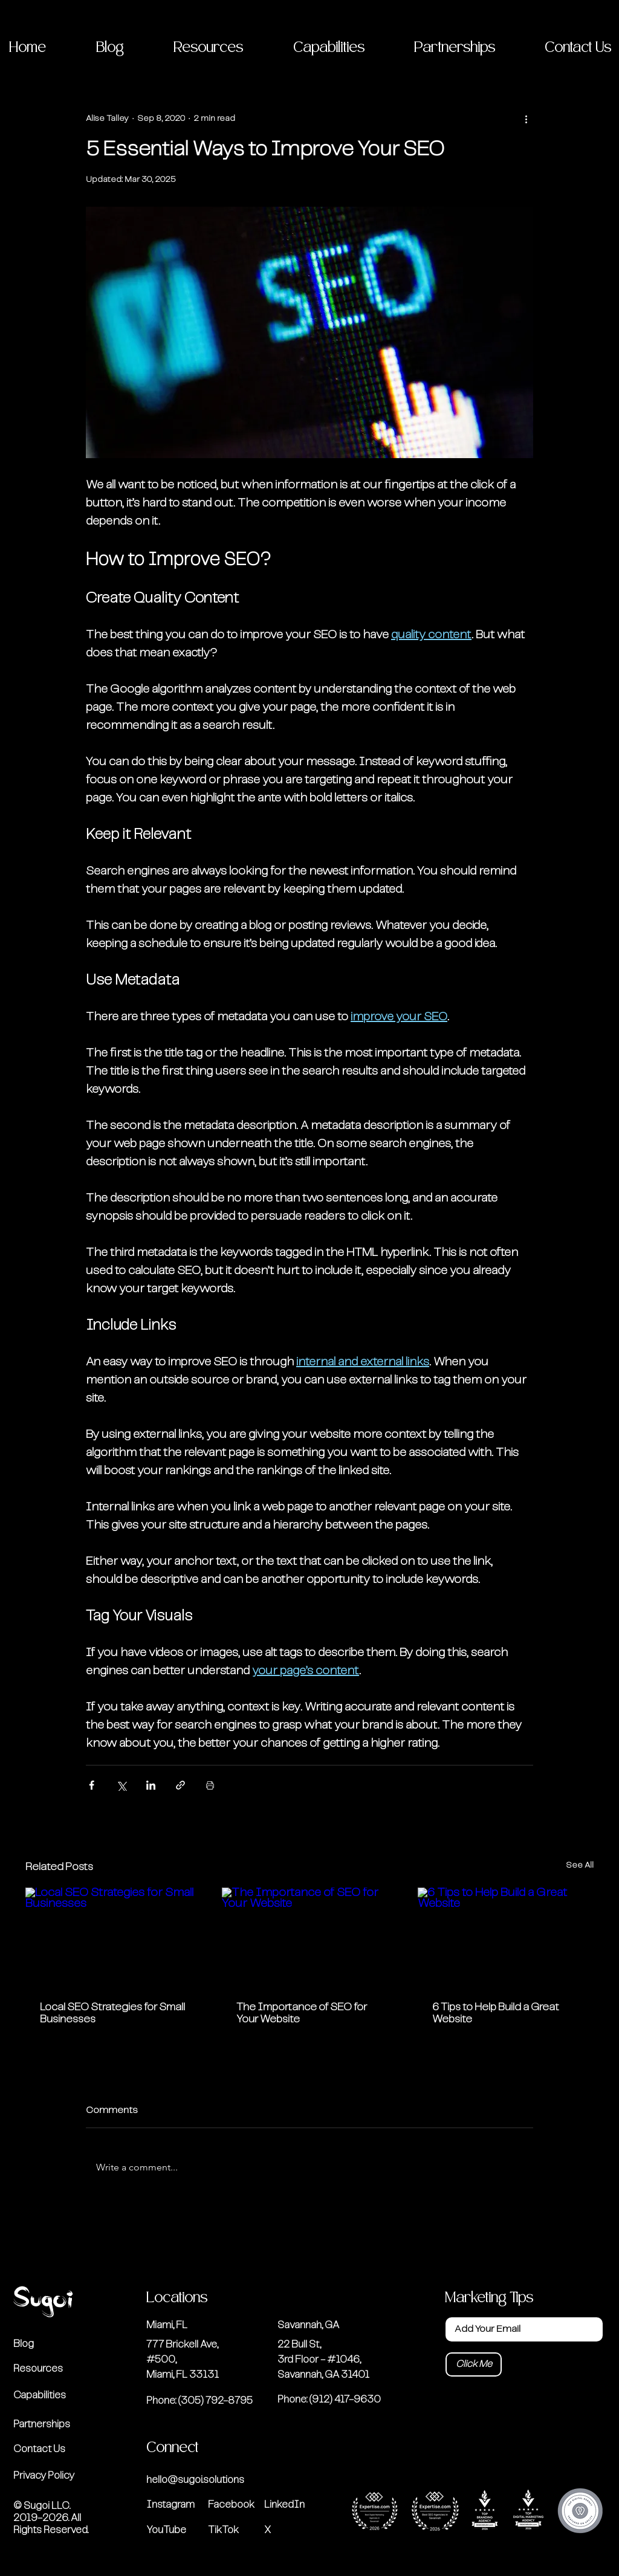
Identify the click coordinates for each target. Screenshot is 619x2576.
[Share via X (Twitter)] (121, 1785)
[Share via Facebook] (91, 1785)
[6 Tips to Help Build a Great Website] (506, 1937)
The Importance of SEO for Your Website (301, 2013)
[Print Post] (210, 1785)
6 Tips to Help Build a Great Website (495, 2013)
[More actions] (526, 118)
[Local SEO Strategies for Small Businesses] (113, 1937)
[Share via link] (180, 1785)
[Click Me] (474, 2364)
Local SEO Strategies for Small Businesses (112, 2013)
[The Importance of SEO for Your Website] (310, 1937)
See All (580, 1865)
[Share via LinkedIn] (151, 1785)
